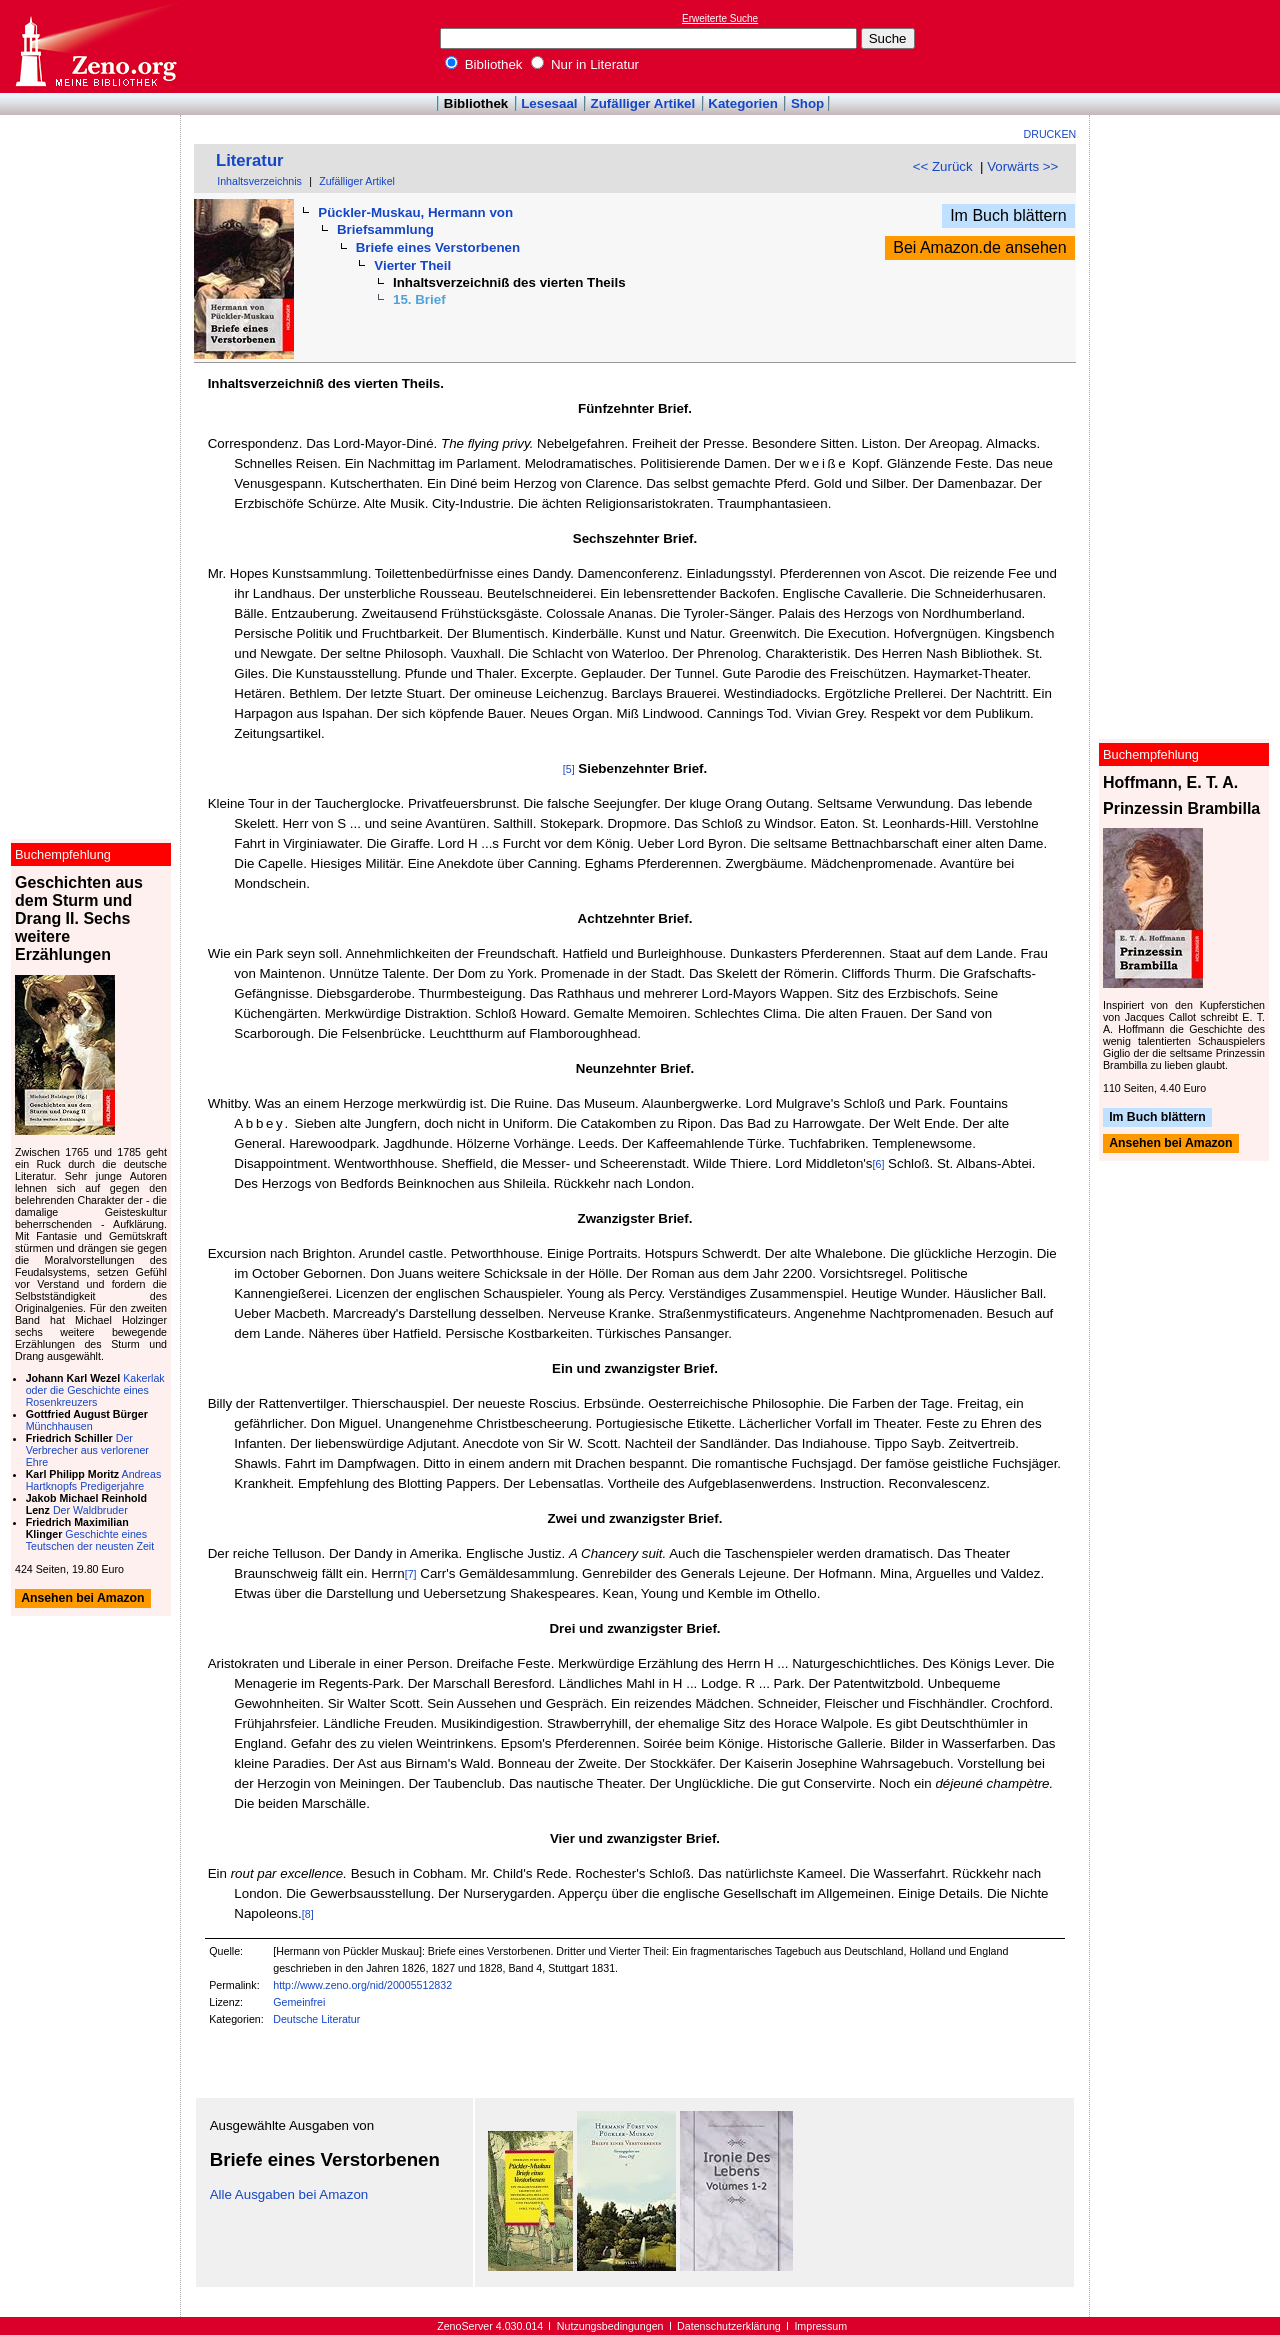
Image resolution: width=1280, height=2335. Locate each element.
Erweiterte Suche (720, 18)
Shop (807, 103)
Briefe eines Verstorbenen (438, 247)
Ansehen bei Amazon (1170, 1144)
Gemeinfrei (299, 2002)
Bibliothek (484, 64)
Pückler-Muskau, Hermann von (415, 212)
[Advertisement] (1188, 46)
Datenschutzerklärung (729, 2326)
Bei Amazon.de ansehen (979, 247)
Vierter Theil (412, 265)
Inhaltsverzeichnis (259, 181)
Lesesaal (549, 103)
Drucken (1050, 134)
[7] (411, 1574)
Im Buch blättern (1008, 215)
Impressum (820, 2326)
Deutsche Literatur (316, 2019)
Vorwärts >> (1022, 166)
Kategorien (743, 103)
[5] (569, 769)
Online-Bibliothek (95, 46)
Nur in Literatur (585, 64)
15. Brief (419, 299)
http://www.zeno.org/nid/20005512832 (362, 1985)
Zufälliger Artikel (643, 103)
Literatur (250, 160)
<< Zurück (943, 166)
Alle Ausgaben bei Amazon (289, 2194)
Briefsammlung (385, 229)
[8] (308, 1914)
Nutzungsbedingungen (610, 2326)
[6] (879, 1164)
